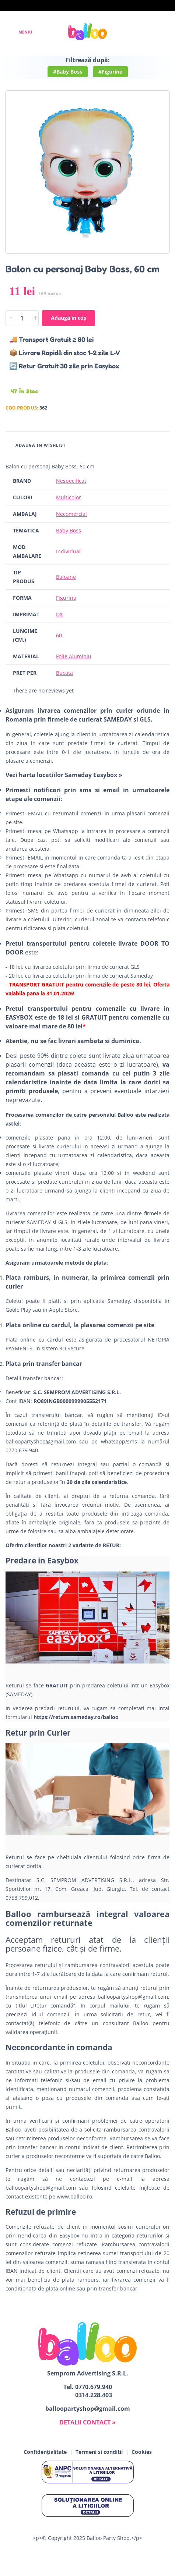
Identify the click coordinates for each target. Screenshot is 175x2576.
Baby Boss (68, 530)
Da (59, 614)
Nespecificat (71, 480)
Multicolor (68, 497)
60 (59, 635)
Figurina (66, 597)
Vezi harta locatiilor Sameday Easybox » (64, 775)
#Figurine (110, 71)
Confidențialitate (45, 2451)
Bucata (64, 672)
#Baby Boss (67, 71)
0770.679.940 (93, 2387)
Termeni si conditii (99, 2451)
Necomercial (71, 513)
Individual (68, 551)
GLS (62, 1222)
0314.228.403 (93, 2395)
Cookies (142, 2451)
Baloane (66, 576)
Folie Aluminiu (73, 656)
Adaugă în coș (68, 317)
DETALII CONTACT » (87, 2422)
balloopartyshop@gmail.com (41, 1441)
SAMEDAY (39, 1222)
